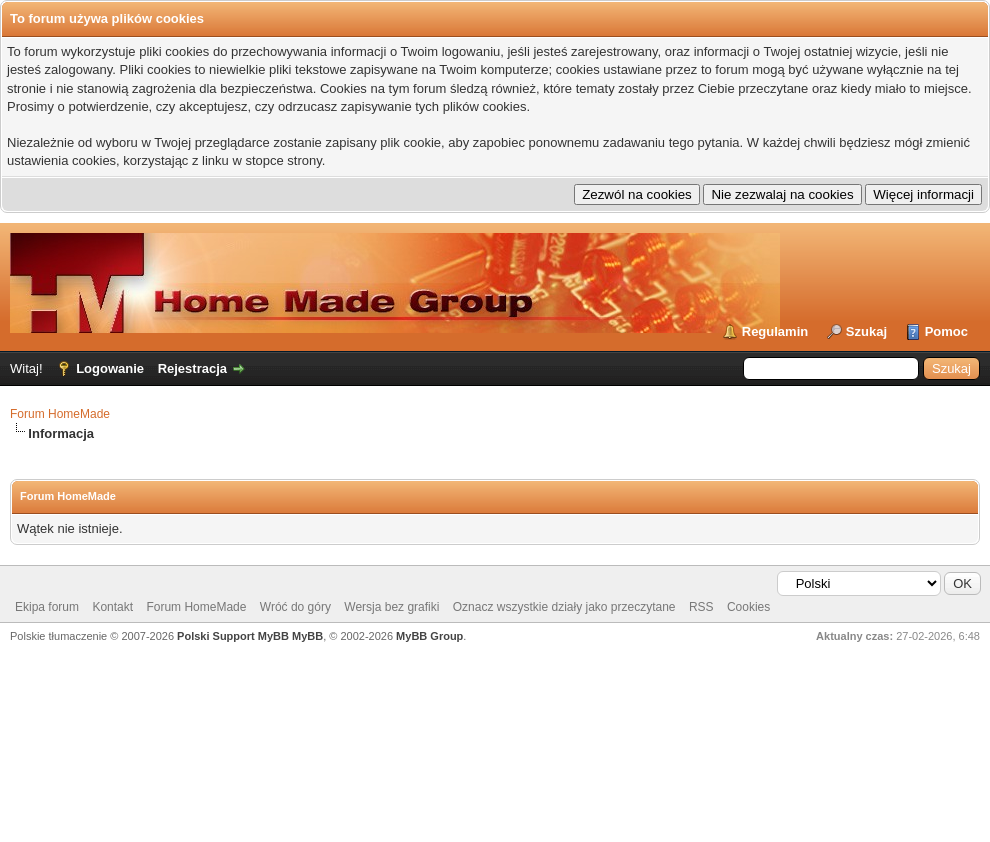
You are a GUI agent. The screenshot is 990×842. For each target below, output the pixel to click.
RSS (701, 607)
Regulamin (775, 331)
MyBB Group (429, 636)
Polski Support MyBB (233, 636)
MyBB (307, 636)
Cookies (748, 607)
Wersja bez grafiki (391, 607)
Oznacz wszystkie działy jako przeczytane (564, 607)
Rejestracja (192, 368)
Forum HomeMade (60, 414)
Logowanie (110, 368)
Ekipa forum (47, 607)
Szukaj (866, 331)
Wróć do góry (295, 607)
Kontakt (112, 607)
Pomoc (946, 331)
